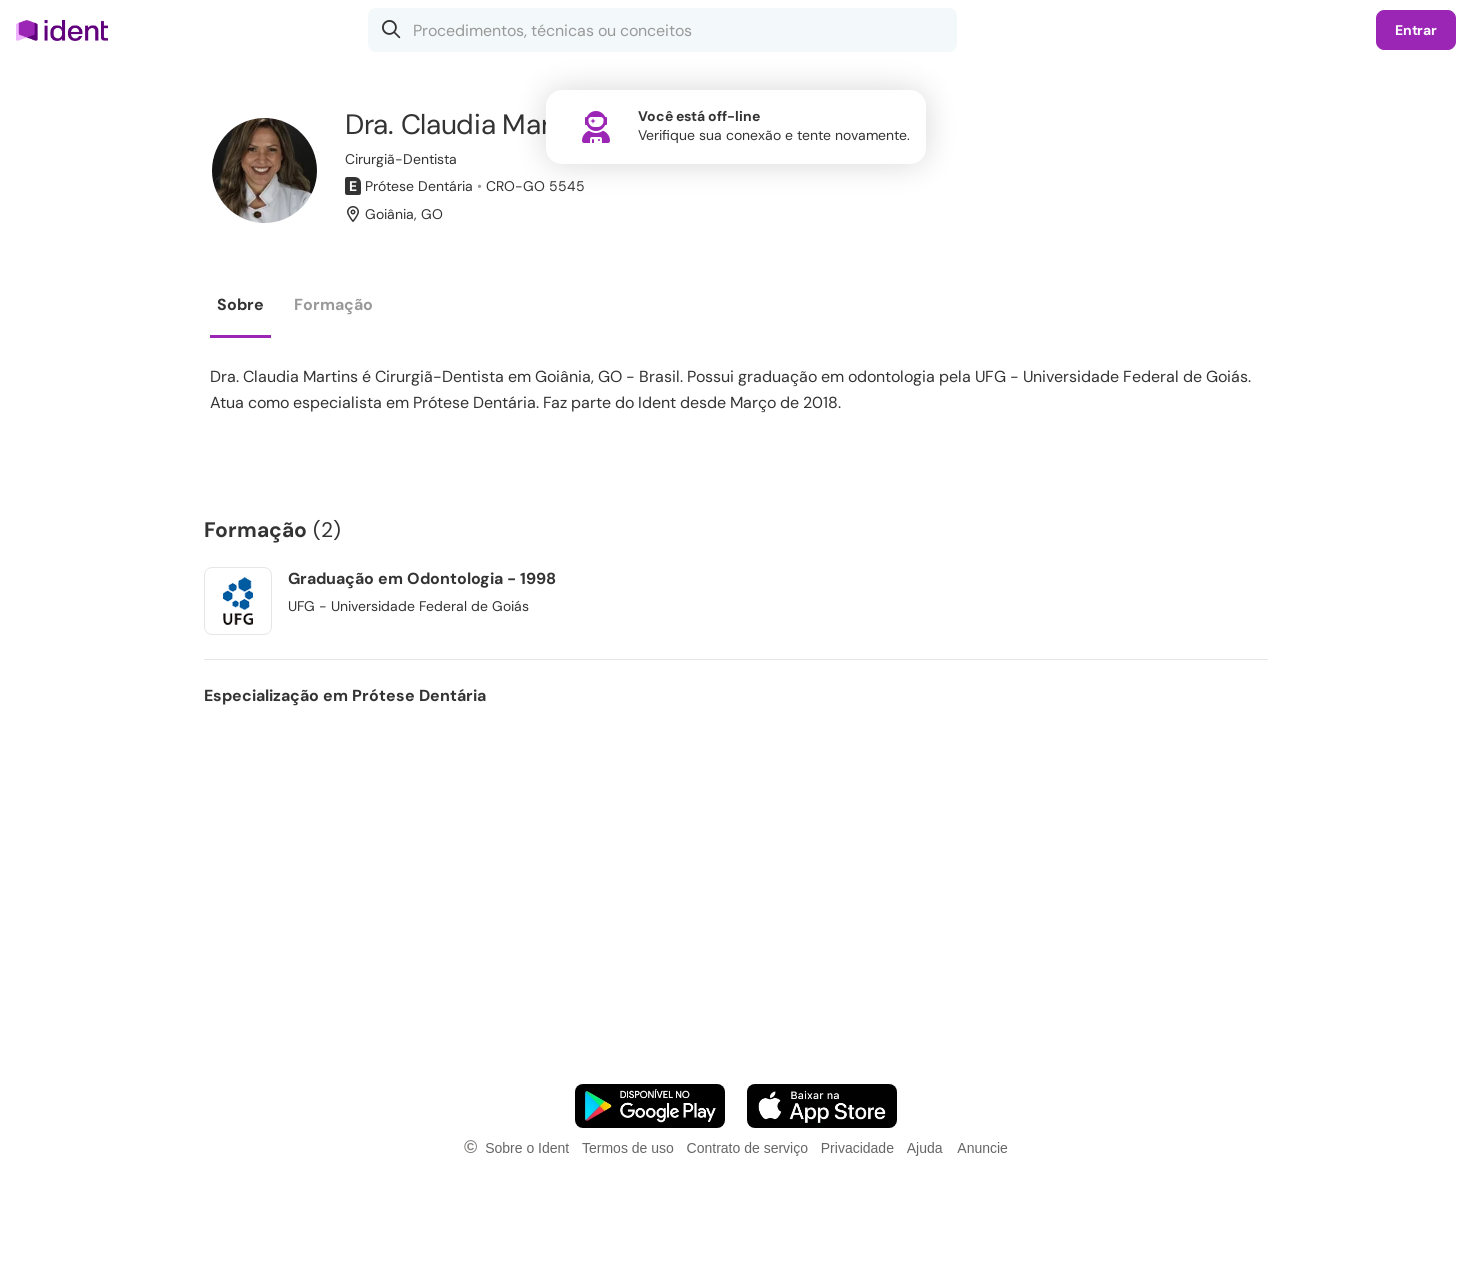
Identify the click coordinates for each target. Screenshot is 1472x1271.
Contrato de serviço (747, 1148)
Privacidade (857, 1148)
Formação (333, 304)
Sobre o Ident (527, 1148)
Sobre (240, 304)
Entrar (1416, 30)
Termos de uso (628, 1148)
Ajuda (925, 1148)
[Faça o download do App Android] (650, 1106)
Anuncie (982, 1148)
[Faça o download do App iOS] (822, 1106)
